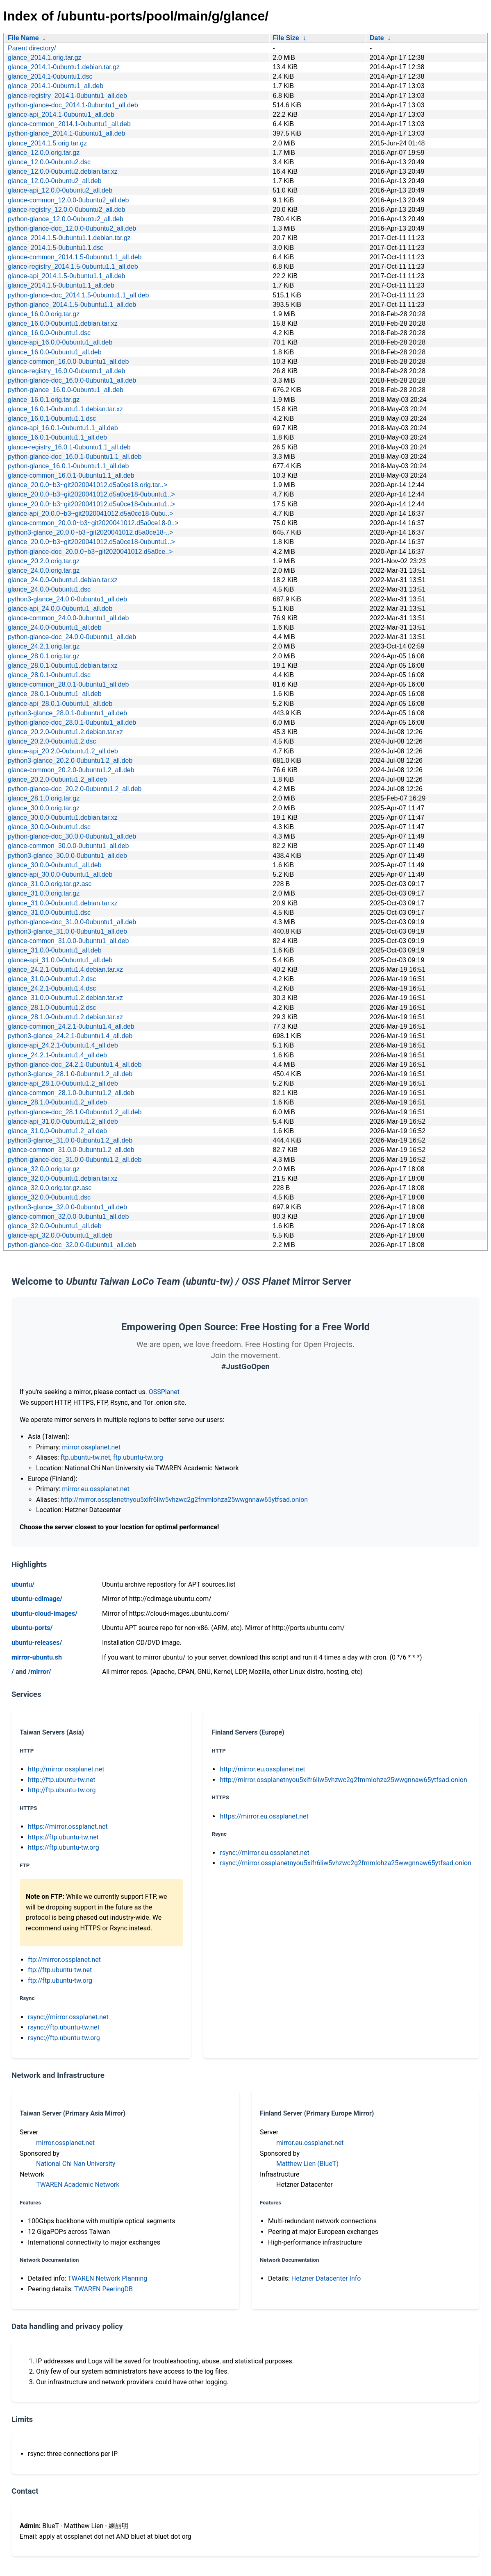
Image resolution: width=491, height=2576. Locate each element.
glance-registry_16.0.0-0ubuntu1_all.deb (66, 370)
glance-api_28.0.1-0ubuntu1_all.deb (60, 703)
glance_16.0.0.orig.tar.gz (44, 314)
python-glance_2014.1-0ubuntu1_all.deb (66, 133)
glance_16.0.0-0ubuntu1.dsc (49, 332)
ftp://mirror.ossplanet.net (64, 1960)
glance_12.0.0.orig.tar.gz (44, 152)
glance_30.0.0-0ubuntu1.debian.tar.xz (63, 817)
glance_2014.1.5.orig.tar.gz (47, 143)
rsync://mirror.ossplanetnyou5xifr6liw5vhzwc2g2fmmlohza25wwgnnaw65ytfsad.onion (345, 1863)
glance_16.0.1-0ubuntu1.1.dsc (52, 418)
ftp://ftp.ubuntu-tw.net (60, 1970)
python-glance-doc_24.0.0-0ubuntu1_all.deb (72, 636)
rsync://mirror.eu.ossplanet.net (264, 1853)
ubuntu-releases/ (36, 1642)
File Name (23, 37)
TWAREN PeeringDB (103, 2289)
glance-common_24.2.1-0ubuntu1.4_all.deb (71, 1026)
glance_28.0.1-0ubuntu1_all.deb (55, 693)
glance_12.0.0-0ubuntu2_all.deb (55, 180)
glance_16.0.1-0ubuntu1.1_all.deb (57, 437)
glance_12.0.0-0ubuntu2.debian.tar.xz (63, 171)
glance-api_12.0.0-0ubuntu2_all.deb (60, 190)
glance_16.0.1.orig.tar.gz (44, 399)
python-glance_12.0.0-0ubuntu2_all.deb (65, 218)
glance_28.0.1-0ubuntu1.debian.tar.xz (63, 665)
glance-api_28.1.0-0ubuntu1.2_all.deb (63, 1083)
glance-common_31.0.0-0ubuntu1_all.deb (68, 940)
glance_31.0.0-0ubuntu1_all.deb (55, 950)
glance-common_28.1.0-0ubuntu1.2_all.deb (71, 1092)
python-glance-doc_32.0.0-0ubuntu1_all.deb (72, 1244)
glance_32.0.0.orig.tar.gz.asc (50, 1187)
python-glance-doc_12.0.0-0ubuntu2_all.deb (72, 228)
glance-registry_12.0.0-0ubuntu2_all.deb (66, 209)
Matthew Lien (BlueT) (307, 2164)
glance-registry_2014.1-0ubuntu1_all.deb (67, 95)
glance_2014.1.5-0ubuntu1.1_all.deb (61, 285)
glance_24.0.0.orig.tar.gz (44, 570)
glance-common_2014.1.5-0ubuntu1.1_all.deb (74, 257)
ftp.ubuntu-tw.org (138, 1457)
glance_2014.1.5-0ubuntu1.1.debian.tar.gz (69, 237)
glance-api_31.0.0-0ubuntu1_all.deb (60, 960)
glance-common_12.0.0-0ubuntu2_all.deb (68, 200)
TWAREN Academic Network (77, 2184)
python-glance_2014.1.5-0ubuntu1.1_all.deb (72, 304)
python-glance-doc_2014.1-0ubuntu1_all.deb (73, 105)
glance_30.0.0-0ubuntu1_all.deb (55, 865)
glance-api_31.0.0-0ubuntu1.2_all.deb (63, 1121)
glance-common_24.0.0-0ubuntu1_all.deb (68, 618)
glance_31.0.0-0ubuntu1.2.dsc (52, 978)
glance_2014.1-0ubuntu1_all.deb (55, 85)
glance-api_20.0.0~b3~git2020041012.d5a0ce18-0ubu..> (90, 513)
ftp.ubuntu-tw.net (85, 1457)
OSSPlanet (164, 1392)
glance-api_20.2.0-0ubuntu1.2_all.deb (63, 751)
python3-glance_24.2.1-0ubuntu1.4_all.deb (70, 1035)
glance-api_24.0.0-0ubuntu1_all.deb (60, 608)
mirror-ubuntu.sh (36, 1657)
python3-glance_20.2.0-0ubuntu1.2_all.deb (70, 760)
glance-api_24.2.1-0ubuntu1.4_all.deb (63, 1045)
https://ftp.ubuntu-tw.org (63, 1847)
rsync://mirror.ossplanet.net (68, 2017)
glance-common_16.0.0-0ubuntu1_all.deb (68, 361)
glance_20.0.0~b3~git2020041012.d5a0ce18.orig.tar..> (87, 484)
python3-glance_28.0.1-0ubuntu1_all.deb (67, 713)
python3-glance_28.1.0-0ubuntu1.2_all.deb (70, 1073)
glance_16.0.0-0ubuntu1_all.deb (55, 352)
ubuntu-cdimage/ (36, 1599)
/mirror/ (39, 1672)
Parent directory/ (32, 48)
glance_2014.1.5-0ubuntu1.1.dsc (55, 247)
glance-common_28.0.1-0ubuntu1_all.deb (68, 684)
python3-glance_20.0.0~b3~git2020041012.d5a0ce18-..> (90, 532)
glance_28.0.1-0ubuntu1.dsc (49, 674)
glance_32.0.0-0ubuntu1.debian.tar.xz (63, 1178)
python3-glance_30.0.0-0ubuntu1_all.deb (67, 855)
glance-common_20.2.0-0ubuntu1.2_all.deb (71, 769)
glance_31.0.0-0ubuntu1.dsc (49, 912)
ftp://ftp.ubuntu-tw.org (60, 1980)
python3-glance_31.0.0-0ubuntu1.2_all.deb (70, 1140)
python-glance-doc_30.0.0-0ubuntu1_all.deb (72, 836)
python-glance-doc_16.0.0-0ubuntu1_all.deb (72, 380)
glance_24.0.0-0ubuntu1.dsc (49, 589)
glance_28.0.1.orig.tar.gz (44, 656)
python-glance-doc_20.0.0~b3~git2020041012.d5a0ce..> (90, 551)
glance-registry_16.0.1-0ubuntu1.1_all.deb (69, 447)
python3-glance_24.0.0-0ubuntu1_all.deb (67, 599)
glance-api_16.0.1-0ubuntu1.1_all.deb (63, 427)
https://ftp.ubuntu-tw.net (63, 1837)
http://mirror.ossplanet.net (66, 1769)
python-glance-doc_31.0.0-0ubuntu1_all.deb (72, 921)
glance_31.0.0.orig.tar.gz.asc (50, 883)
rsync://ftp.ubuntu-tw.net (64, 2027)
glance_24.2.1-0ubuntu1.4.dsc (52, 988)
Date (377, 37)
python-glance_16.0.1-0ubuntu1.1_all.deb (68, 466)
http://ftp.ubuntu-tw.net (61, 1780)
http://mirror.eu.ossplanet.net (262, 1769)
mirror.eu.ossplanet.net (95, 1489)
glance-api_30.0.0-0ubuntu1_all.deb (60, 874)
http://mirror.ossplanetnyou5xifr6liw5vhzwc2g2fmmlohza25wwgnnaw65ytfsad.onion (184, 1499)
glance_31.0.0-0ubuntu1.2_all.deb (57, 1130)
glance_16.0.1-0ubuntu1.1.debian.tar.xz (65, 409)
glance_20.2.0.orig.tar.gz (44, 561)
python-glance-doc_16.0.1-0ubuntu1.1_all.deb (74, 456)
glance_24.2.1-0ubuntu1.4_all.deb (57, 1055)
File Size (286, 37)
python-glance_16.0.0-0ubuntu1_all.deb (65, 389)
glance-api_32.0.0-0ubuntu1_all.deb (60, 1235)
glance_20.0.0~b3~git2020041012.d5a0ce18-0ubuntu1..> (91, 494)
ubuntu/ (22, 1584)
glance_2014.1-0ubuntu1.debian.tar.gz (64, 66)
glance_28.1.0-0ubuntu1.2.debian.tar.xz (65, 1017)
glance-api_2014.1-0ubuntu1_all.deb (61, 114)
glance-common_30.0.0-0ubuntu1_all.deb (68, 845)
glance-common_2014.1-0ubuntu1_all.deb (69, 123)
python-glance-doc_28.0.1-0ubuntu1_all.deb (72, 722)
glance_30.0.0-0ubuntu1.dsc (49, 826)
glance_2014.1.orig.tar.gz (45, 57)
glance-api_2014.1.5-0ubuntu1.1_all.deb (66, 275)
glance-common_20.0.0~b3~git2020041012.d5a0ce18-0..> (93, 522)
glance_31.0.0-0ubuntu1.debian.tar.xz (63, 903)
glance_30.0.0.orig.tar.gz (44, 808)
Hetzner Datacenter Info (326, 2278)
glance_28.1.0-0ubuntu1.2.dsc (52, 1007)
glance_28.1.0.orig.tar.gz (44, 798)
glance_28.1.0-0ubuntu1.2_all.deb (57, 1102)
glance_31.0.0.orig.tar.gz (44, 893)
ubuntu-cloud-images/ (44, 1613)
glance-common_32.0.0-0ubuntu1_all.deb (68, 1216)
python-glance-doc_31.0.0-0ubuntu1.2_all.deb (74, 1159)
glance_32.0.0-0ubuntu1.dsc (49, 1197)
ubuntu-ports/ (31, 1628)
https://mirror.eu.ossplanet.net (264, 1816)
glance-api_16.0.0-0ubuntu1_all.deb (60, 342)
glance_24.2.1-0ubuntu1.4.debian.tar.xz (65, 969)
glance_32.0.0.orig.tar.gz (44, 1169)
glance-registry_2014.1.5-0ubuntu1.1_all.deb (73, 266)
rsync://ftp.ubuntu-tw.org (64, 2038)
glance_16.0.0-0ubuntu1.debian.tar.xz (63, 323)
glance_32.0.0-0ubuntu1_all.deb (55, 1225)
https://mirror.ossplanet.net (68, 1826)
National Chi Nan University (75, 2164)
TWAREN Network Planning (107, 2278)
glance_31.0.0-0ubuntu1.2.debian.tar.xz (65, 997)
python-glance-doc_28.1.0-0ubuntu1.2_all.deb (74, 1112)
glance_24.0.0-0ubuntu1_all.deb (55, 627)
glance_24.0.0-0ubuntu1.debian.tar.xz (63, 579)
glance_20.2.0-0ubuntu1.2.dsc (52, 741)
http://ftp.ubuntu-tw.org (61, 1790)
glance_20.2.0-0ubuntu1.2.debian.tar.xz (65, 731)
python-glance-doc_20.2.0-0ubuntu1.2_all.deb (74, 788)
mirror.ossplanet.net (91, 1447)
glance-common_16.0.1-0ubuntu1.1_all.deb (71, 475)
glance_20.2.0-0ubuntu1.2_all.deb (57, 779)
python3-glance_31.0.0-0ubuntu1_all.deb (67, 931)
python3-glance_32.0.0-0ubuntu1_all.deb (67, 1207)
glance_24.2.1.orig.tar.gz (44, 646)
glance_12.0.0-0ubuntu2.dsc (49, 162)
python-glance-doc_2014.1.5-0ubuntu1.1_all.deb (78, 295)
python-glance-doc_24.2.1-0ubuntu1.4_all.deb (74, 1064)
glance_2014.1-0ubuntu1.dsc (50, 76)
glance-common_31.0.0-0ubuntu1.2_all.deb (71, 1149)
